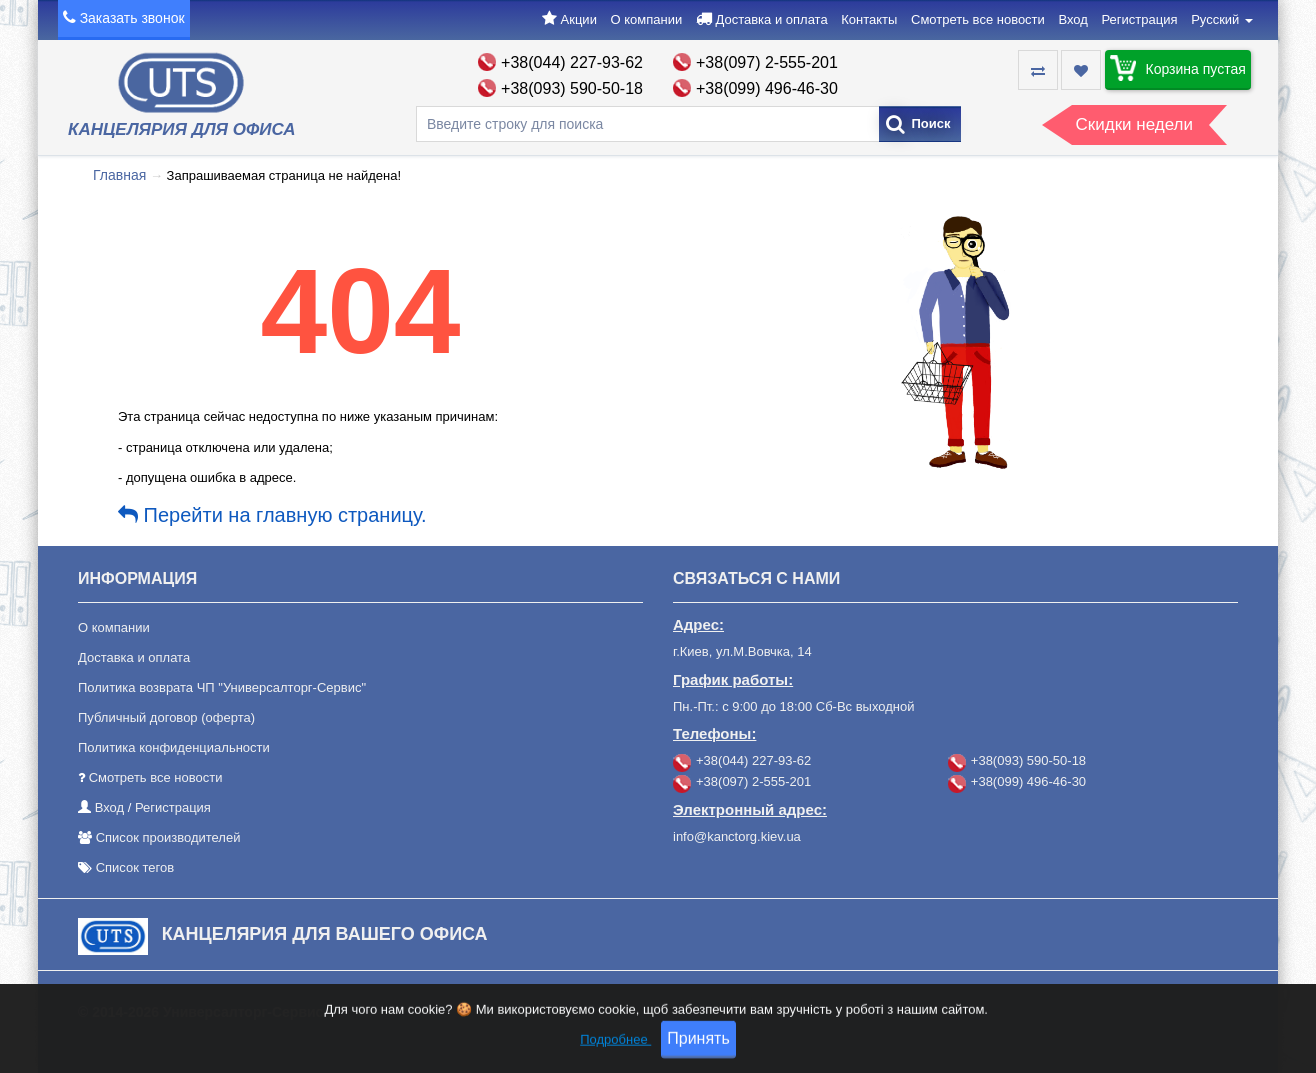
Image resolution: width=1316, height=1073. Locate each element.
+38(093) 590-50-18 (572, 88)
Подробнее (615, 1057)
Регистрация (1140, 19)
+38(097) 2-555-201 (767, 62)
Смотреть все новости (978, 19)
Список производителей (168, 837)
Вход (1072, 19)
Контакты (869, 19)
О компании (647, 19)
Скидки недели (1134, 124)
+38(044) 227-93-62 (572, 62)
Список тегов (135, 867)
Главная (119, 175)
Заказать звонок (132, 18)
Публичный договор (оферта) (166, 717)
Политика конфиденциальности (174, 747)
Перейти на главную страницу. (272, 515)
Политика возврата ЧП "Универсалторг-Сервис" (222, 687)
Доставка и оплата (771, 19)
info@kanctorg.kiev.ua (737, 836)
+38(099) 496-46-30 (767, 88)
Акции (579, 19)
